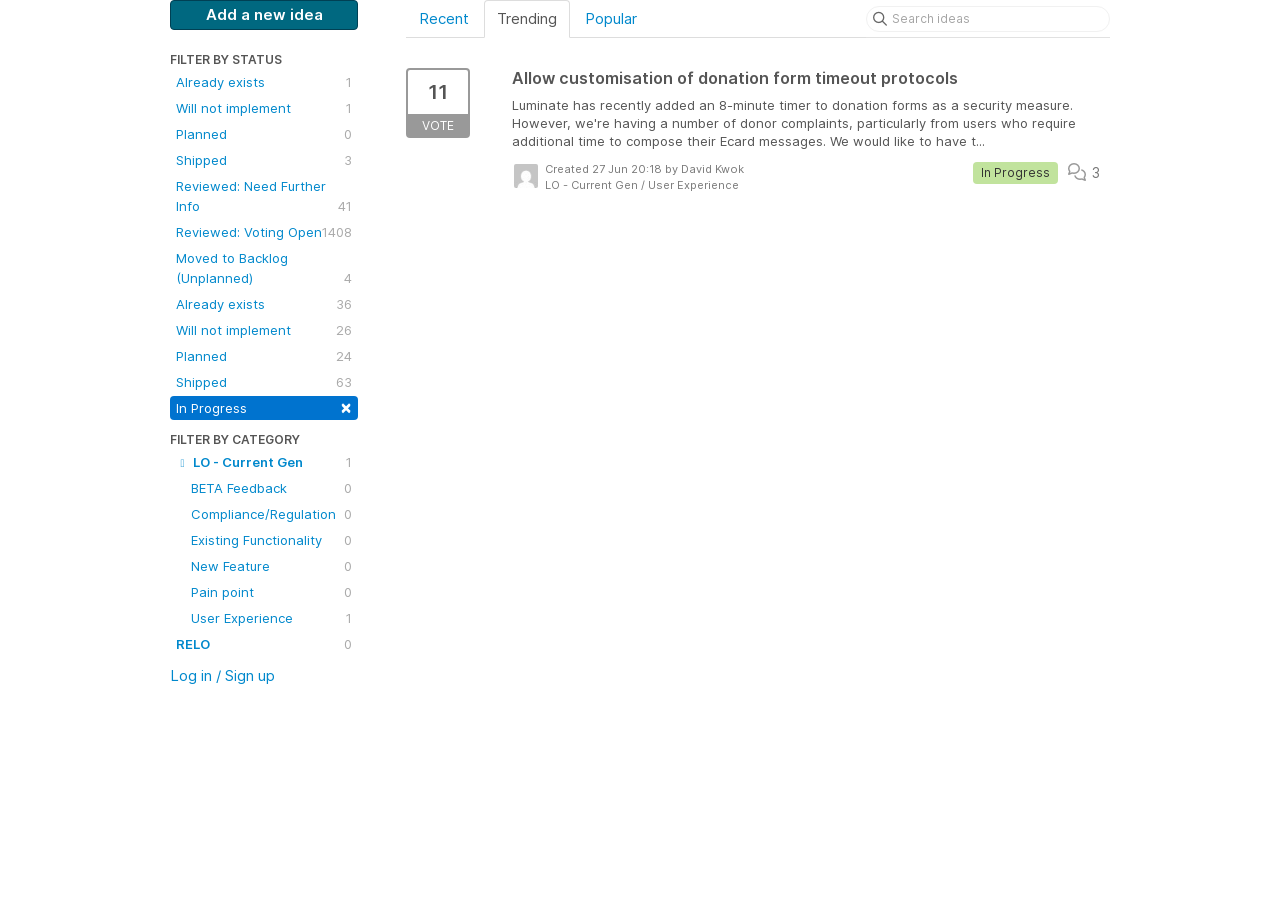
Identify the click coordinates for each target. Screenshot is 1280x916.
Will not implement (264, 108)
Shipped (264, 160)
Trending (527, 18)
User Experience (271, 618)
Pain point (271, 592)
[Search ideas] (988, 19)
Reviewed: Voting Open (264, 232)
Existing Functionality (271, 540)
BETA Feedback (271, 488)
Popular (611, 18)
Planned (264, 134)
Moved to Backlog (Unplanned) (264, 269)
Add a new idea (264, 14)
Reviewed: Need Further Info (264, 197)
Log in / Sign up (222, 675)
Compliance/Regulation (271, 514)
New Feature (271, 566)
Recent (444, 18)
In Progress (264, 406)
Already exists (264, 82)
